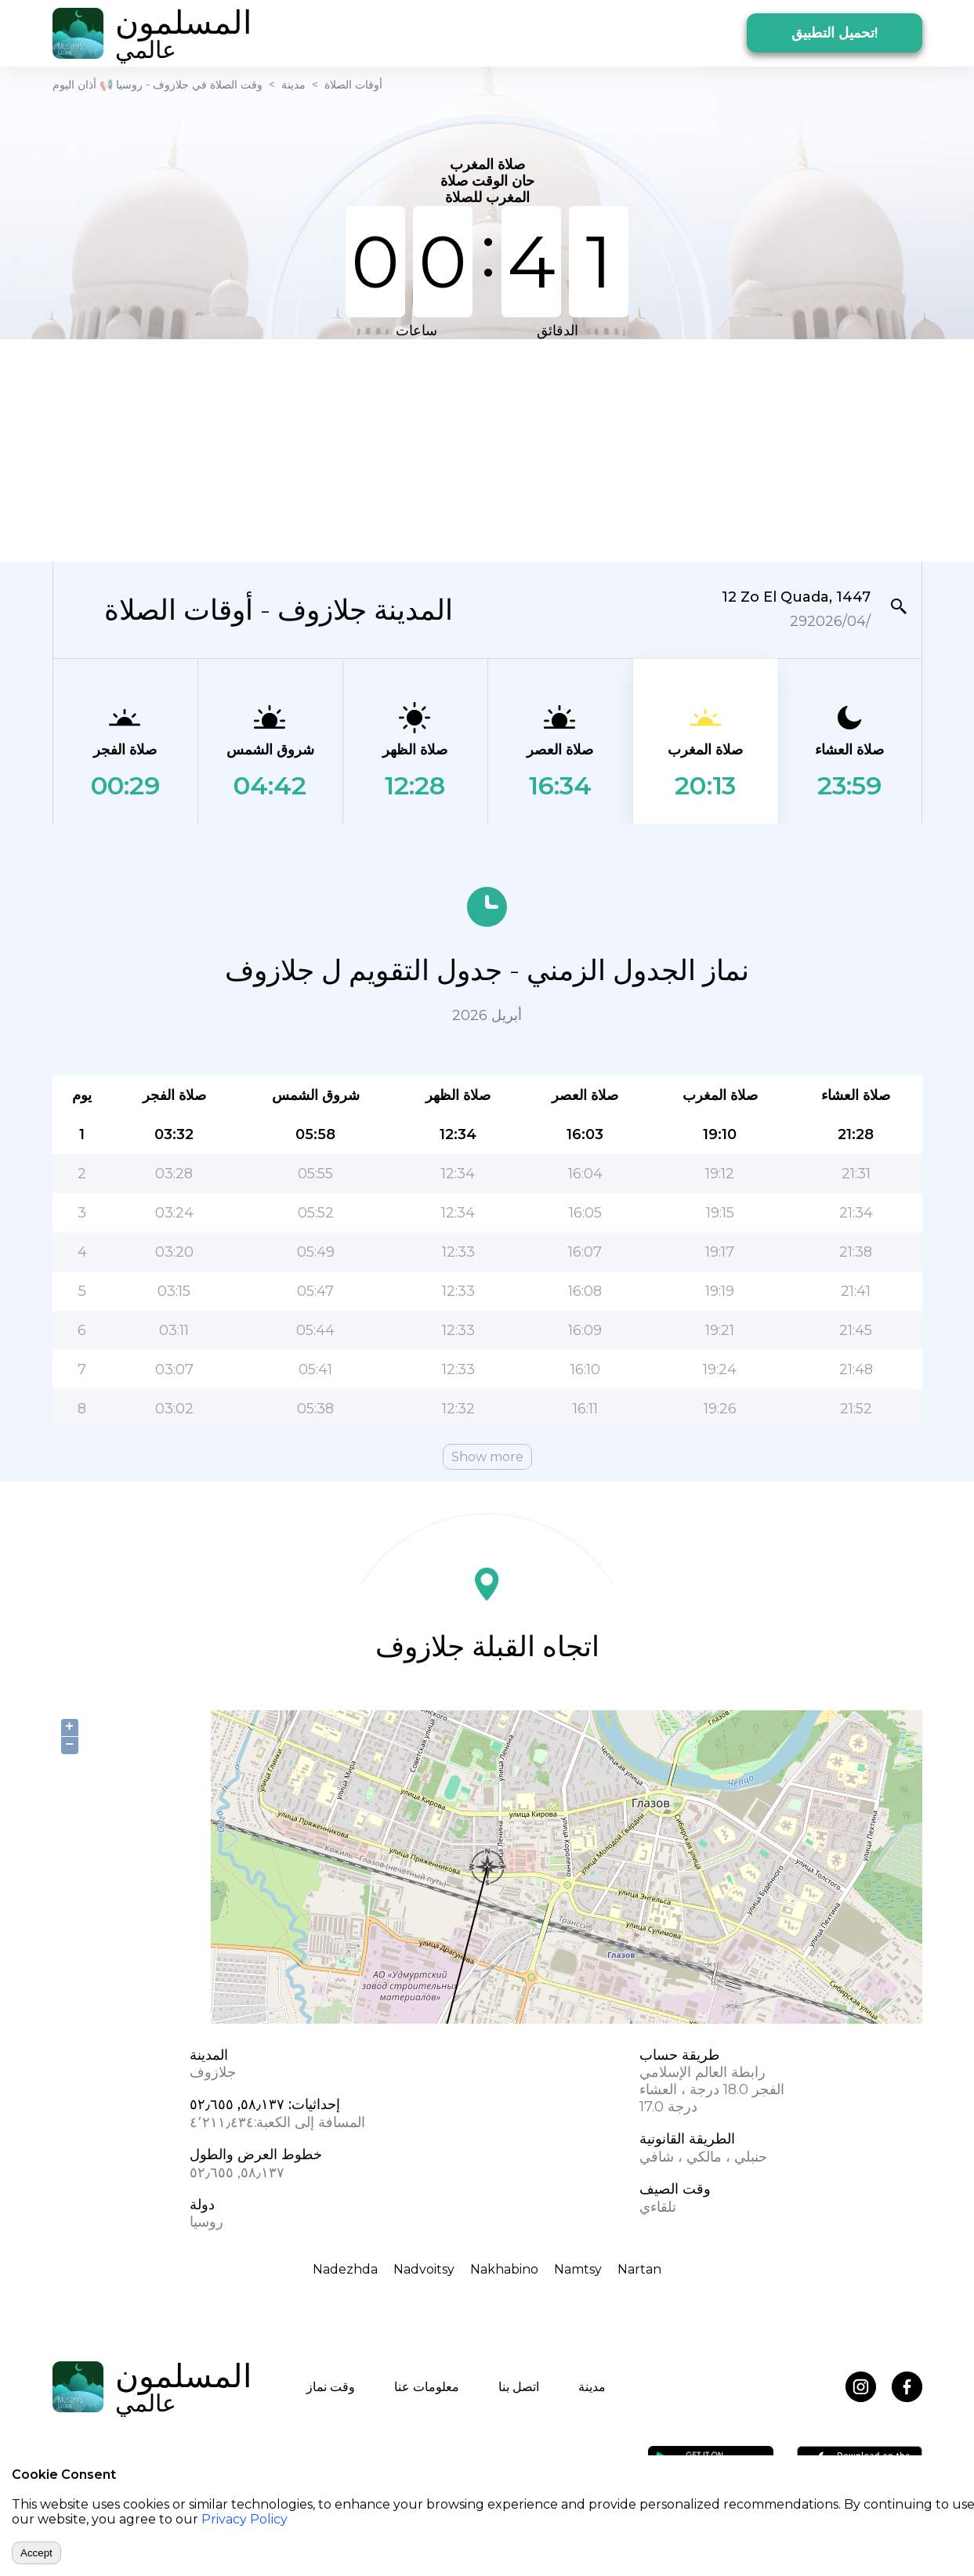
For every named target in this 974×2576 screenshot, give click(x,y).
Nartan (639, 2269)
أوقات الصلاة (353, 85)
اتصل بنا (518, 2386)
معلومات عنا (426, 2386)
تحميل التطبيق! (834, 33)
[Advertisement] (487, 449)
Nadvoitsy (423, 2269)
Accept (36, 2553)
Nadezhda (345, 2269)
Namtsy (578, 2269)
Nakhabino (504, 2269)
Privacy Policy (244, 2519)
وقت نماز (330, 2386)
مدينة (293, 85)
